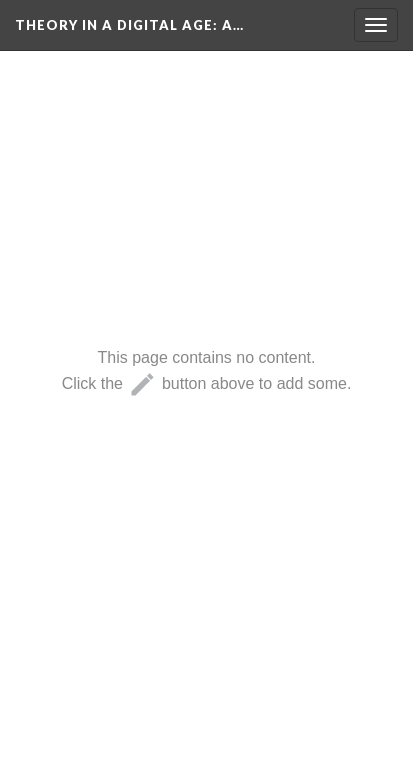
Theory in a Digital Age (129, 25)
